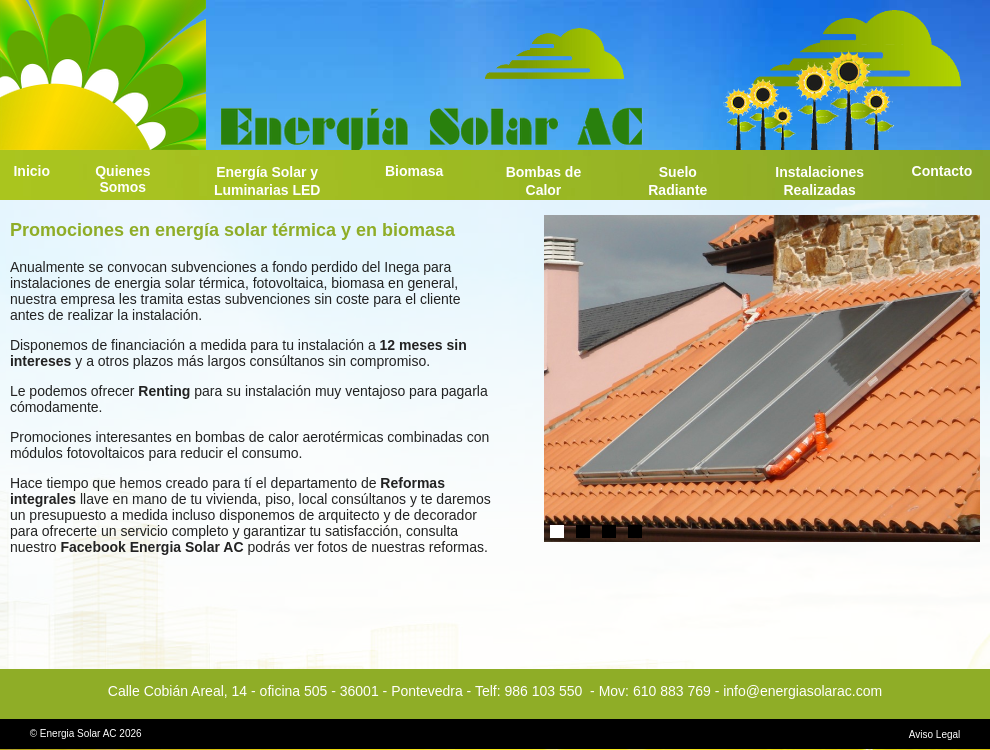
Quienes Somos (122, 179)
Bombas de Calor (543, 181)
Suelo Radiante (677, 181)
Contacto (942, 171)
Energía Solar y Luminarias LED (267, 181)
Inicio (31, 171)
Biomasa (414, 171)
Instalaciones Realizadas (819, 181)
